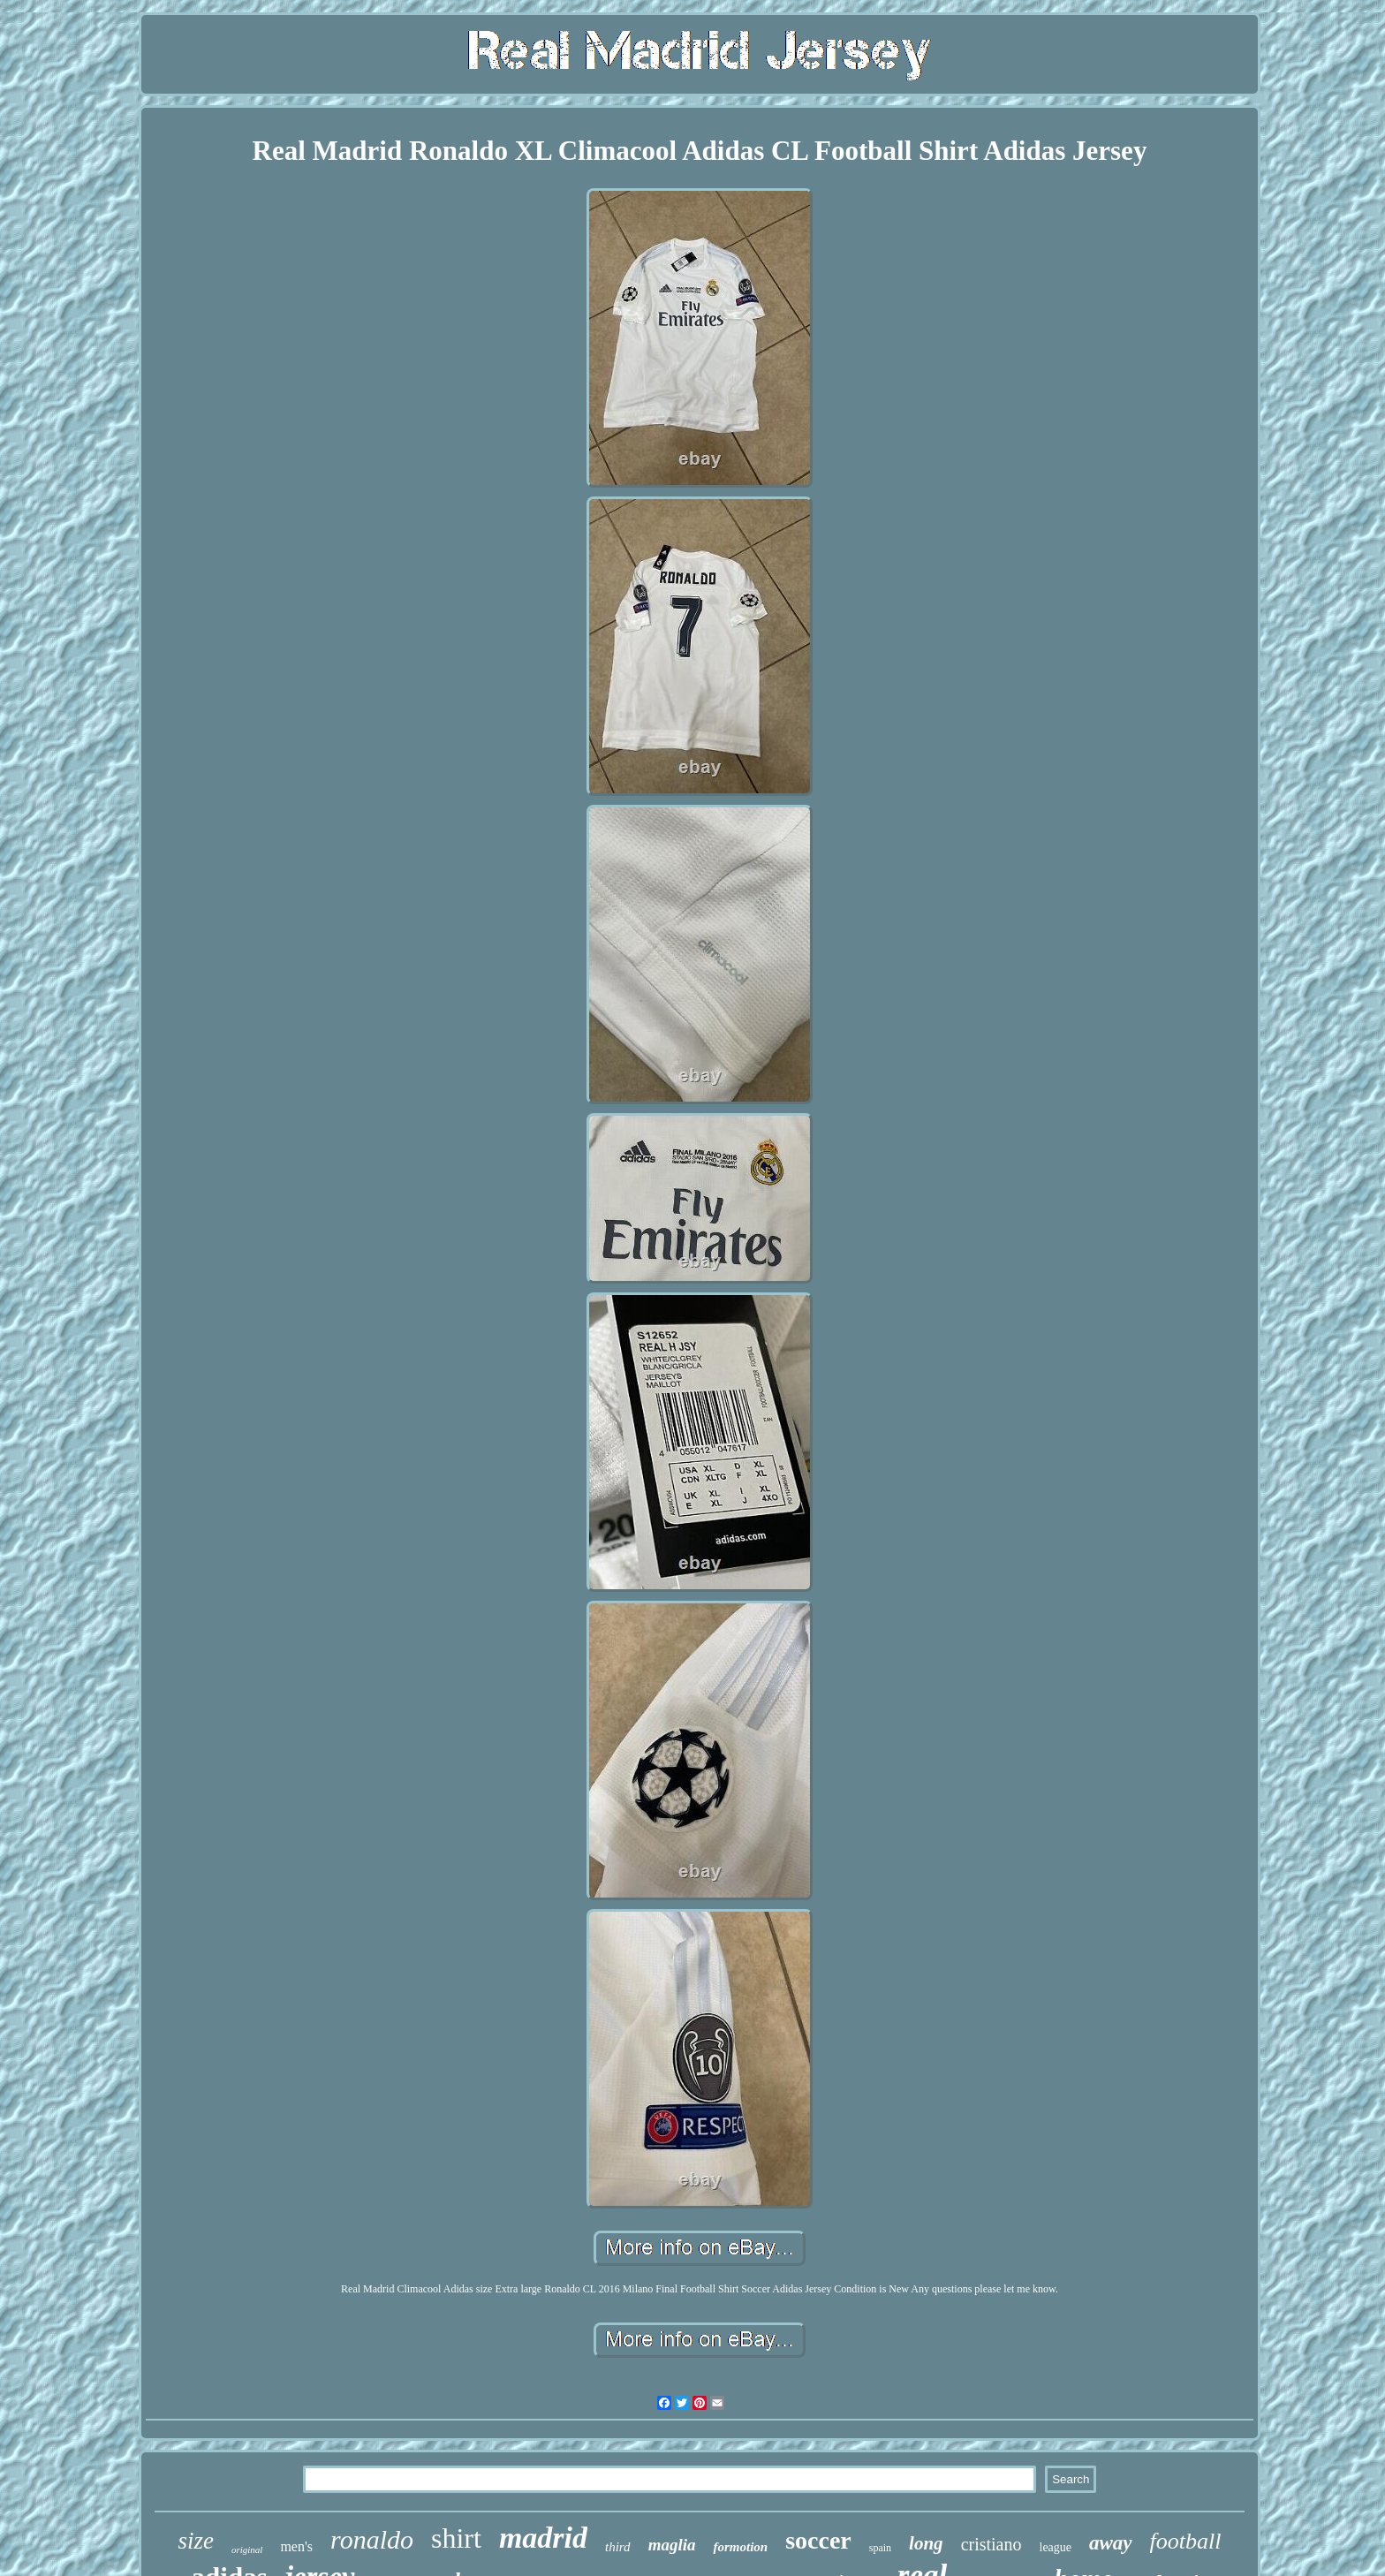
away (1110, 2543)
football (1186, 2541)
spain (880, 2548)
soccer (818, 2540)
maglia (672, 2544)
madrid (543, 2537)
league (1056, 2547)
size (196, 2540)
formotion (740, 2547)
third (618, 2547)
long (926, 2543)
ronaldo (371, 2539)
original (246, 2549)
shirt (456, 2538)
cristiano (991, 2544)
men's (296, 2546)
